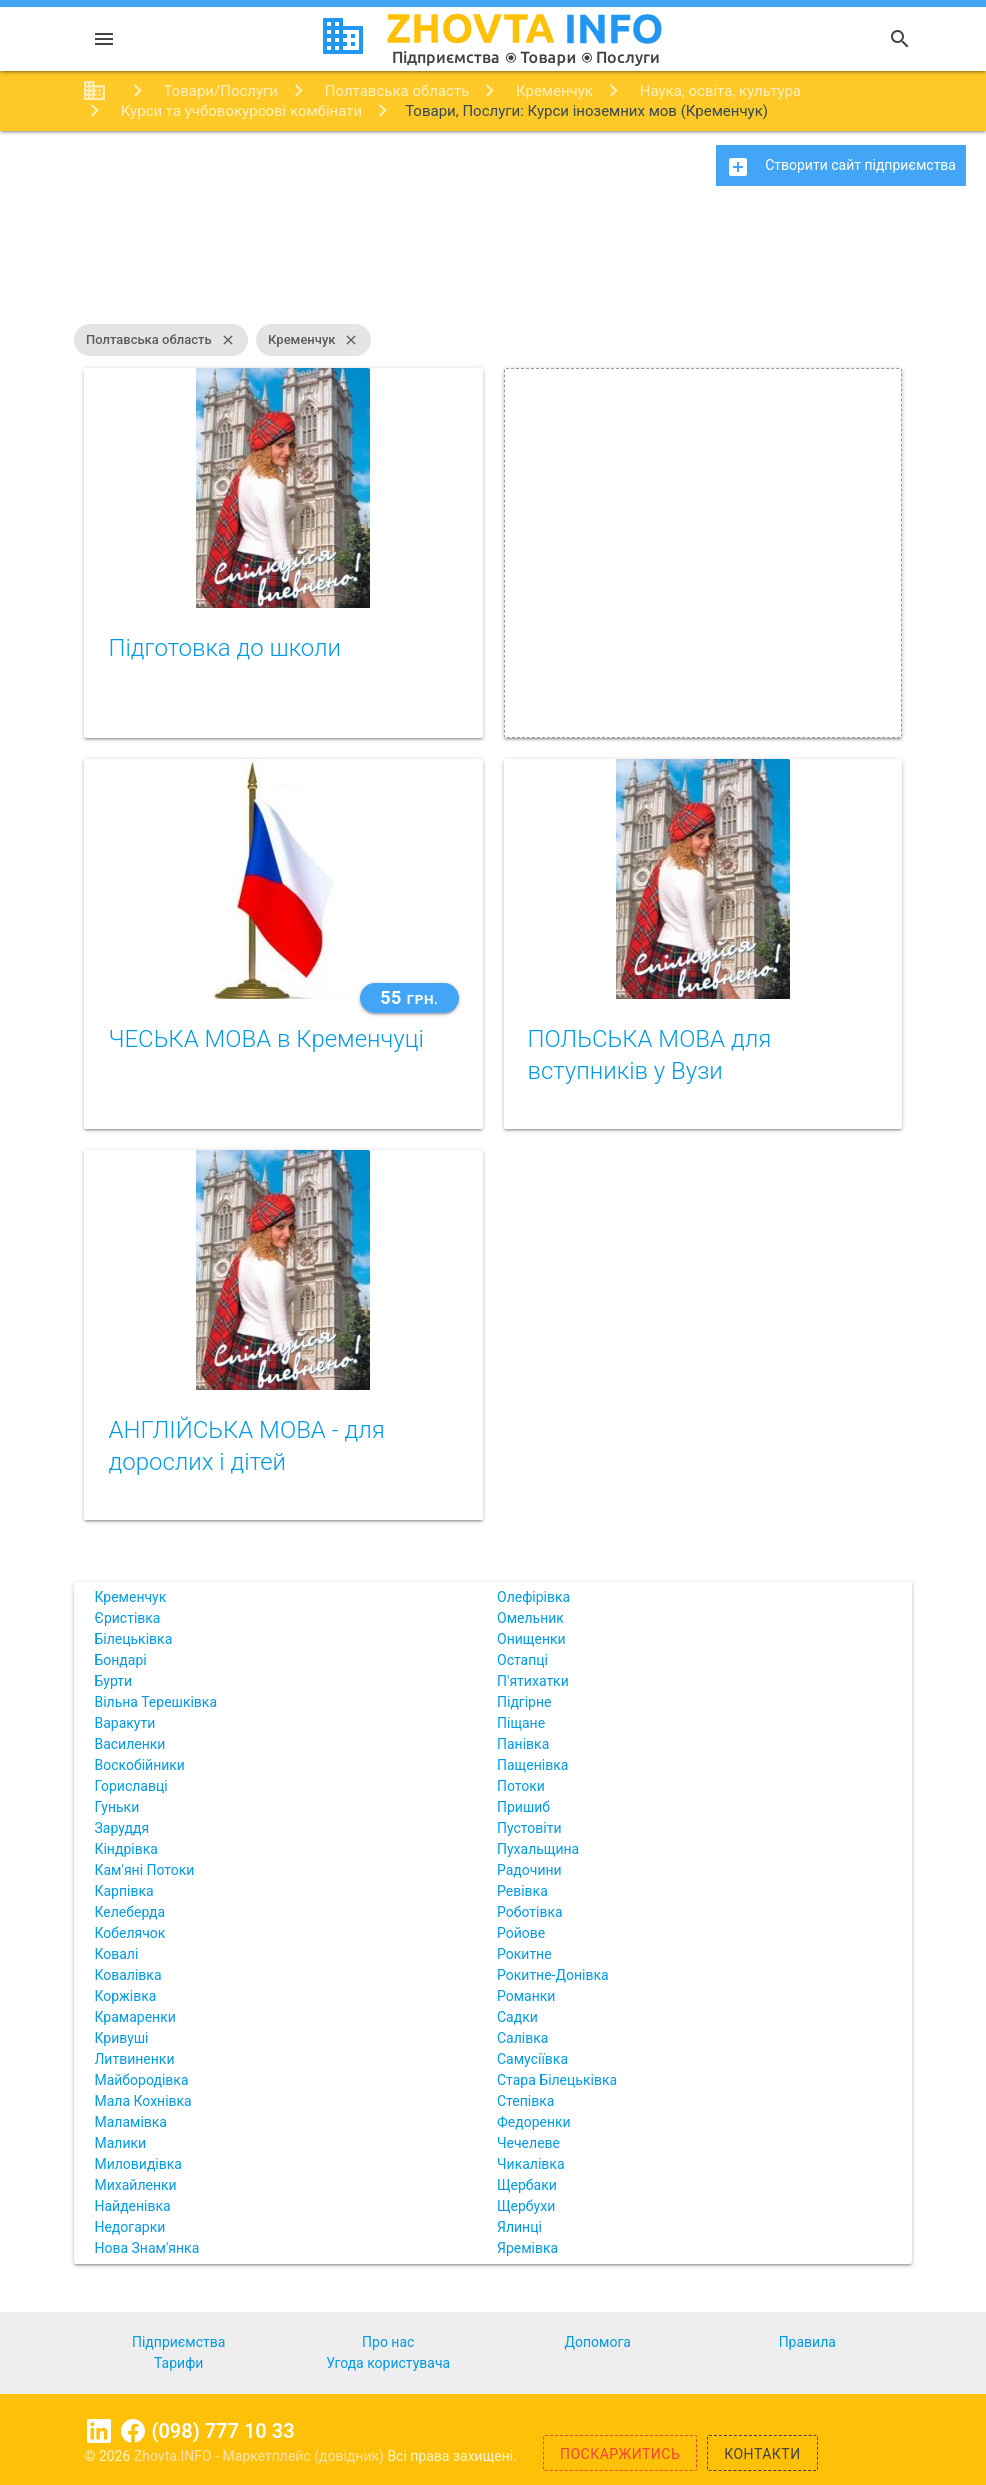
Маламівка (130, 2122)
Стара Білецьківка (557, 2080)
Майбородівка (141, 2080)
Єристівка (127, 1618)
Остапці (522, 1660)
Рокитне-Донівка (553, 1975)
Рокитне (524, 1954)
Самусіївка (532, 2059)
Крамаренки (134, 2017)
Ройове (521, 1933)
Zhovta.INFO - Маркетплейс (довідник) (261, 2456)
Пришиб (523, 1807)
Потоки (521, 1786)
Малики (120, 2143)
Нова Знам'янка (146, 2248)
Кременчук (313, 340)
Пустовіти (529, 1828)
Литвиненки (134, 2059)
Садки (517, 2017)
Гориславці (130, 1786)
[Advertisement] (493, 265)
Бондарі (120, 1660)
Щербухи (526, 2206)
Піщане (521, 1723)
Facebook (133, 2431)
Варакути (124, 1723)
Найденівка (132, 2206)
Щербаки (527, 2185)
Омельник (530, 1618)
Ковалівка (127, 1975)
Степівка (525, 2101)
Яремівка (527, 2248)
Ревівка (522, 1891)
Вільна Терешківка (155, 1702)
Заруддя (121, 1828)
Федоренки (534, 2122)
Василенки (129, 1744)
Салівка (522, 2038)
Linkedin (99, 2431)
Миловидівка (138, 2164)
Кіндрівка (125, 1849)
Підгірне (524, 1702)
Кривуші (121, 2038)
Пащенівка (532, 1765)
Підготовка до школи (224, 648)
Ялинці (519, 2227)
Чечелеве (528, 2143)
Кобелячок (129, 1933)
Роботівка (530, 1912)
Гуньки (116, 1807)
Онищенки (531, 1639)
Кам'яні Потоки (144, 1870)
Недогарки (129, 2227)
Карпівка (123, 1891)
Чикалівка (531, 2164)
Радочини (529, 1870)
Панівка (523, 1744)
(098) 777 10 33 (222, 2431)
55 (409, 997)
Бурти (113, 1681)
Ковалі (116, 1954)
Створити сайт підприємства (841, 167)
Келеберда (129, 1912)
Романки (526, 1996)
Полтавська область (161, 340)
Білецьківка (133, 1639)
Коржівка (125, 1996)
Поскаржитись (620, 2454)
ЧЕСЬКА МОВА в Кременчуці (265, 1039)
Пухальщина (538, 1849)
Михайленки (135, 2185)
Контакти (762, 2454)
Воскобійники (139, 1765)
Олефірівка (533, 1597)
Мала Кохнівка (142, 2101)
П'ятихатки (533, 1681)
